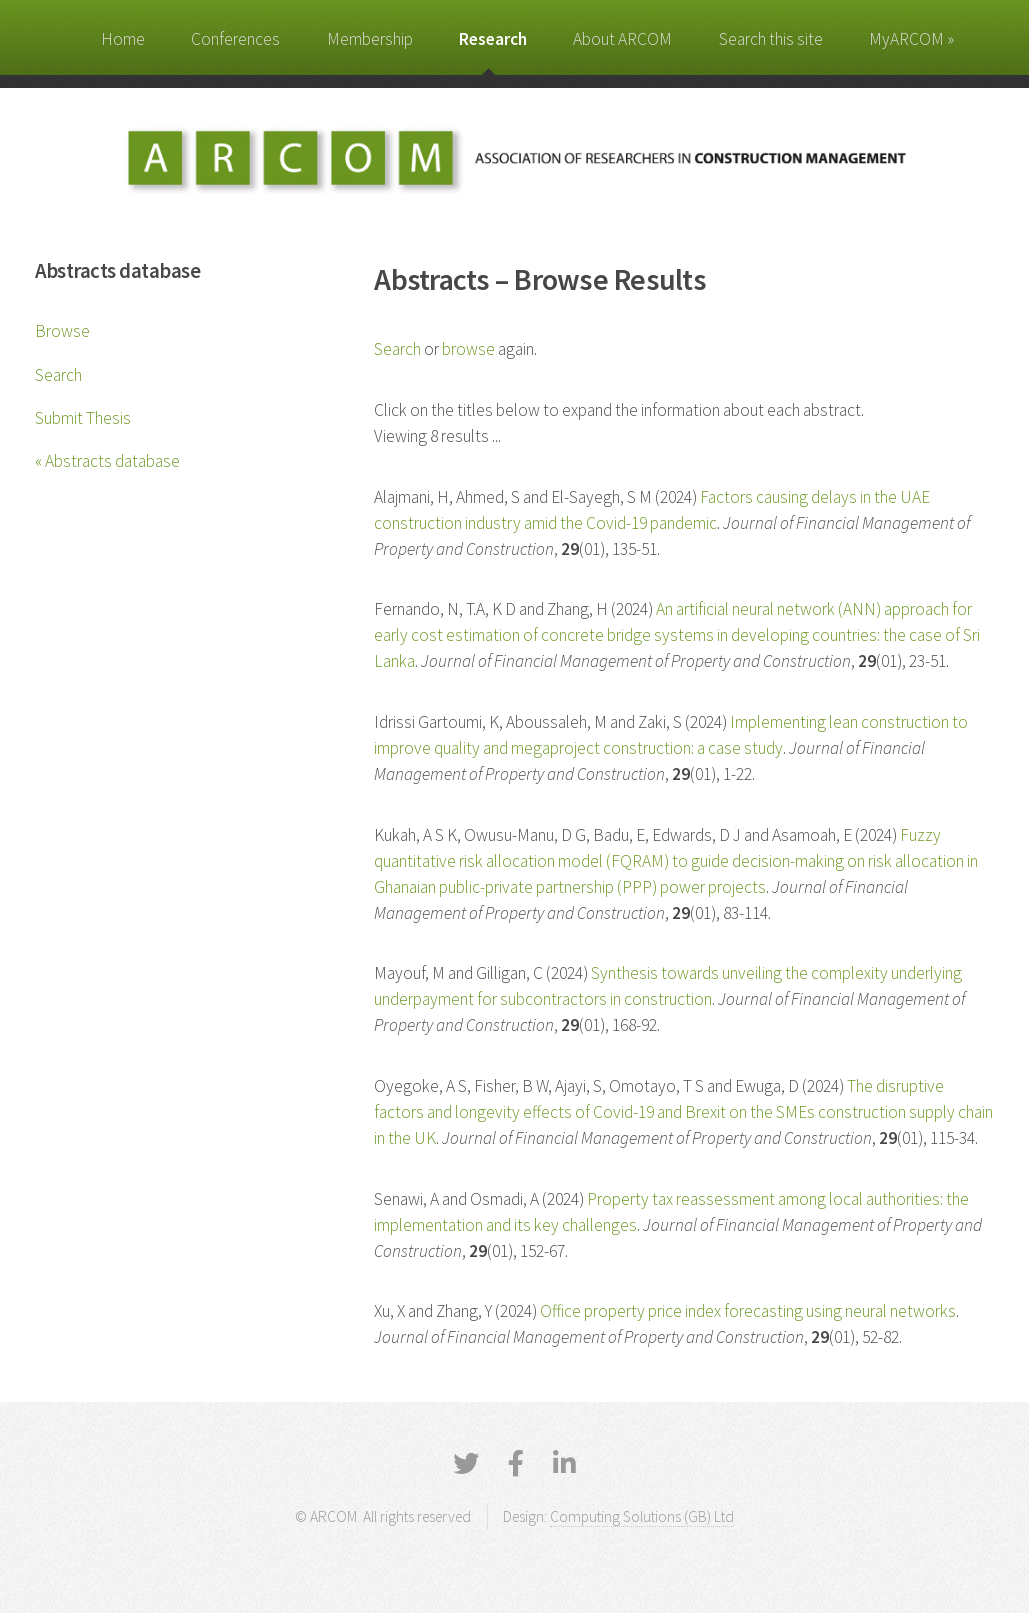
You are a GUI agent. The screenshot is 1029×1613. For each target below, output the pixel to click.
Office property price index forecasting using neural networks (748, 1311)
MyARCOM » (911, 39)
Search (58, 375)
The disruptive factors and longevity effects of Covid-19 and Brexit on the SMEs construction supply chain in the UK (683, 1112)
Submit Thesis (83, 418)
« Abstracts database (107, 461)
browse (468, 349)
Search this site (771, 39)
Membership (370, 39)
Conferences (235, 39)
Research (493, 39)
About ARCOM (622, 39)
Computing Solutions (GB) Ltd (642, 1516)
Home (123, 39)
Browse (62, 331)
